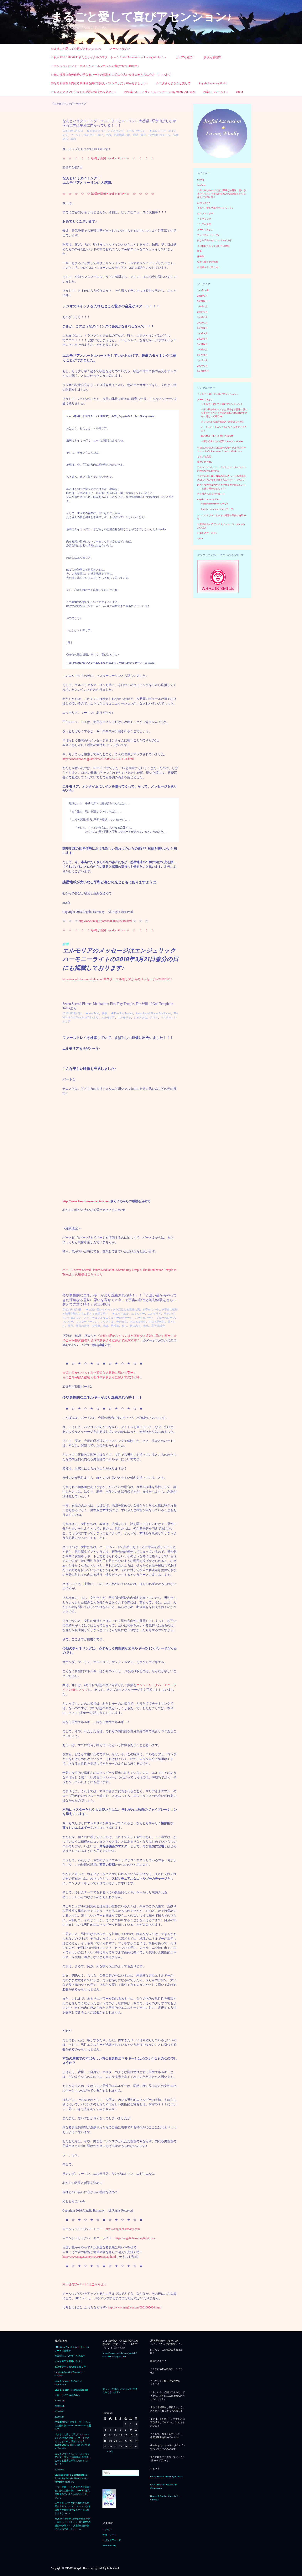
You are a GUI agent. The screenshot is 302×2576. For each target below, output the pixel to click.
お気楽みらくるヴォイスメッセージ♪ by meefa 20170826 (159, 92)
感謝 (135, 134)
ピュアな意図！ (185, 57)
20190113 (59, 2400)
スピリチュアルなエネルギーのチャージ (108, 1317)
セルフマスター (205, 213)
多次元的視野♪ (213, 57)
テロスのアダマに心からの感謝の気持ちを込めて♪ (83, 92)
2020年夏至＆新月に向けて (68, 2361)
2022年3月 (202, 295)
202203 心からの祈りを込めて (70, 2355)
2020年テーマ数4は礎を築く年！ (71, 2366)
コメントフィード (111, 2540)
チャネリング (115, 130)
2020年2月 (202, 306)
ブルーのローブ (165, 1317)
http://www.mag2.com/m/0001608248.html (105, 921)
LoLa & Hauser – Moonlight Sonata (71, 2389)
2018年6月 (202, 333)
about (239, 92)
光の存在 (89, 134)
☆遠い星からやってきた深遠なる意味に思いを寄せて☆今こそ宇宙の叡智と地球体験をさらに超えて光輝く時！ (221, 194)
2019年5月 (202, 317)
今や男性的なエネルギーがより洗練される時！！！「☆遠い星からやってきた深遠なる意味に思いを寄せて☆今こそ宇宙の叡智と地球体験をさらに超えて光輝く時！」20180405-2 (119, 1299)
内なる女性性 (138, 1321)
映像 (104, 1013)
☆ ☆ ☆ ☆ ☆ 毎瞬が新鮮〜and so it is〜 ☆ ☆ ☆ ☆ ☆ (108, 158)
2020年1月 (202, 311)
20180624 (59, 2416)
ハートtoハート (144, 1317)
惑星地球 (119, 134)
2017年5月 (202, 360)
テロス (154, 1017)
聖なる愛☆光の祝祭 (207, 261)
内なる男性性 (157, 1321)
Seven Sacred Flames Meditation (153, 1013)
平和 (108, 134)
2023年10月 (203, 290)
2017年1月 (202, 365)
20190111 (59, 2405)
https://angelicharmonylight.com (135, 2238)
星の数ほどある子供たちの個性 (213, 245)
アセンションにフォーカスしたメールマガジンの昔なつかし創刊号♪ (95, 66)
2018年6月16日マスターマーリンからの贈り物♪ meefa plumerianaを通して (73, 2425)
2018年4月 (202, 344)
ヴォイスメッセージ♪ (208, 234)
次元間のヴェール (159, 134)
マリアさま (107, 1321)
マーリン (75, 134)
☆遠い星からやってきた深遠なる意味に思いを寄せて (99, 1372)
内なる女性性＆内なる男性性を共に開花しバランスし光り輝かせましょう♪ (99, 83)
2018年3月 (202, 349)
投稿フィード (109, 2534)
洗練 (105, 1325)
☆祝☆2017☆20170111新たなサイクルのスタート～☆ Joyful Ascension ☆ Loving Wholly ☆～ (109, 57)
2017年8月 (202, 354)
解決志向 (135, 1325)
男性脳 (115, 1325)
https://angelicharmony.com (123, 2229)
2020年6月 (202, 301)
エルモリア (159, 130)
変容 (70, 1325)
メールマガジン (120, 48)
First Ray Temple (123, 1013)
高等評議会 (158, 1325)
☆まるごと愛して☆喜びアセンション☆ (222, 404)
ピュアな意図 (204, 224)
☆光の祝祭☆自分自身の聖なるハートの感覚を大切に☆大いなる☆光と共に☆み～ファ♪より (111, 74)
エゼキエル (122, 1313)
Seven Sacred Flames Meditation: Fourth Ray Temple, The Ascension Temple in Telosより (71, 2478)
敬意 (143, 134)
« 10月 (110, 2451)
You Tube (94, 1013)
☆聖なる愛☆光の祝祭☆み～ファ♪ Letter (222, 441)
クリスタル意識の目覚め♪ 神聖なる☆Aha (222, 421)
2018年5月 (202, 338)
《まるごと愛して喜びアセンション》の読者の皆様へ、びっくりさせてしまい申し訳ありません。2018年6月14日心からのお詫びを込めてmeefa (73, 2441)
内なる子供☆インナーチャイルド (214, 240)
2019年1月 (202, 322)
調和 (73, 139)
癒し (124, 1325)
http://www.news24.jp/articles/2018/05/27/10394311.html (98, 758)
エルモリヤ (124, 1017)
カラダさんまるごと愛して (173, 83)
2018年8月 (202, 328)
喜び (100, 134)
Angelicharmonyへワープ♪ (214, 503)
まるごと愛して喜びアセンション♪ (215, 208)
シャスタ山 (140, 1017)
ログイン (107, 2529)
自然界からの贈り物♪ (208, 267)
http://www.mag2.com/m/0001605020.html (89, 2256)
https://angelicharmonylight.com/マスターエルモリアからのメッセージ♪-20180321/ (117, 979)
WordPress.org (109, 2545)
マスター (166, 1017)
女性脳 (96, 1325)
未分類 (200, 256)
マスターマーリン (86, 1321)
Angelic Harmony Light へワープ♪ (217, 509)
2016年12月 (203, 371)
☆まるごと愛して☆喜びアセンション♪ (76, 48)
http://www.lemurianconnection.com (86, 1201)
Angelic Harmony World (212, 83)
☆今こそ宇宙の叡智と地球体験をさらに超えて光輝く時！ (102, 1377)
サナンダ (169, 1313)
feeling (200, 179)
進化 (146, 1325)
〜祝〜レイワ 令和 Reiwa (67, 2395)
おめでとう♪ (97, 130)
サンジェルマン (71, 1317)
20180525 (59, 2469)
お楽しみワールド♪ (215, 92)
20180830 (59, 2411)
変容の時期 (82, 1325)
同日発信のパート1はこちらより (84, 2284)
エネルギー (138, 1313)
